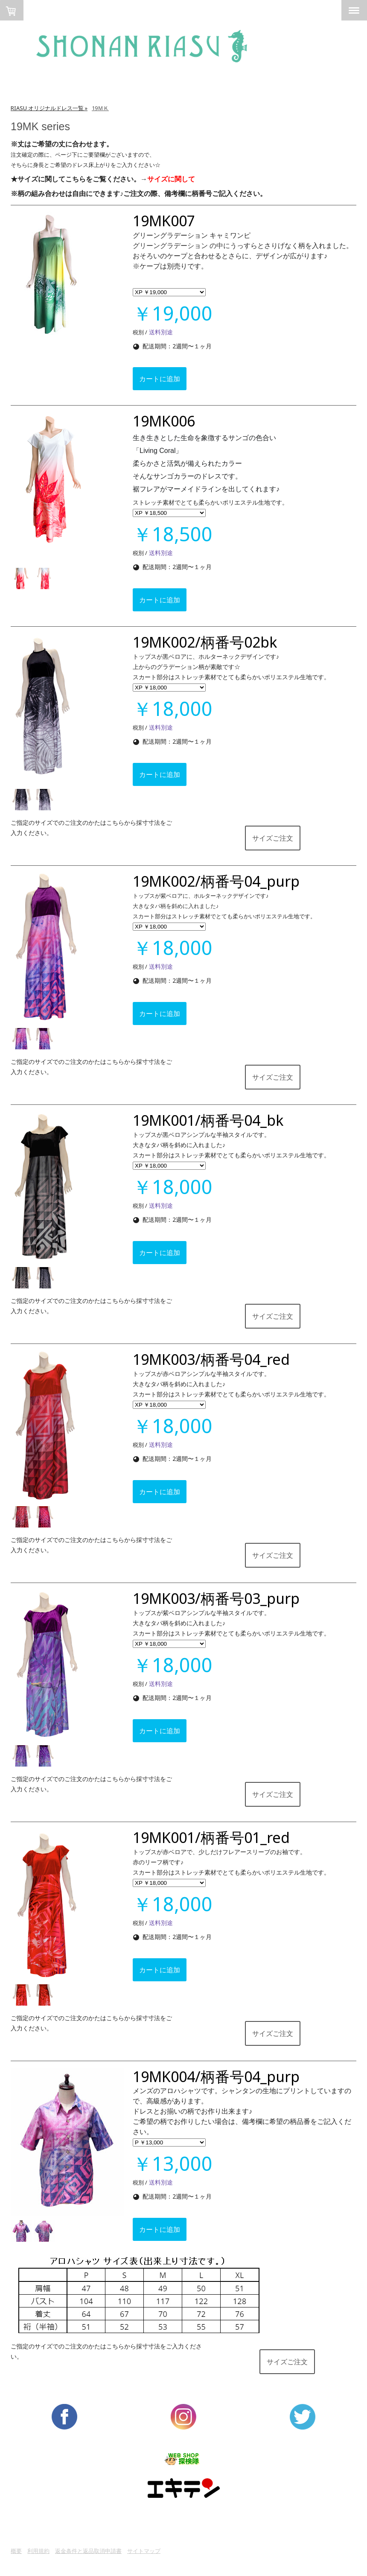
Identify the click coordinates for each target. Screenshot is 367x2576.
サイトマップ (143, 2551)
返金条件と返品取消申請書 (88, 2551)
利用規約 (38, 2551)
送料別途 (160, 332)
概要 (16, 2551)
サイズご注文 (272, 838)
